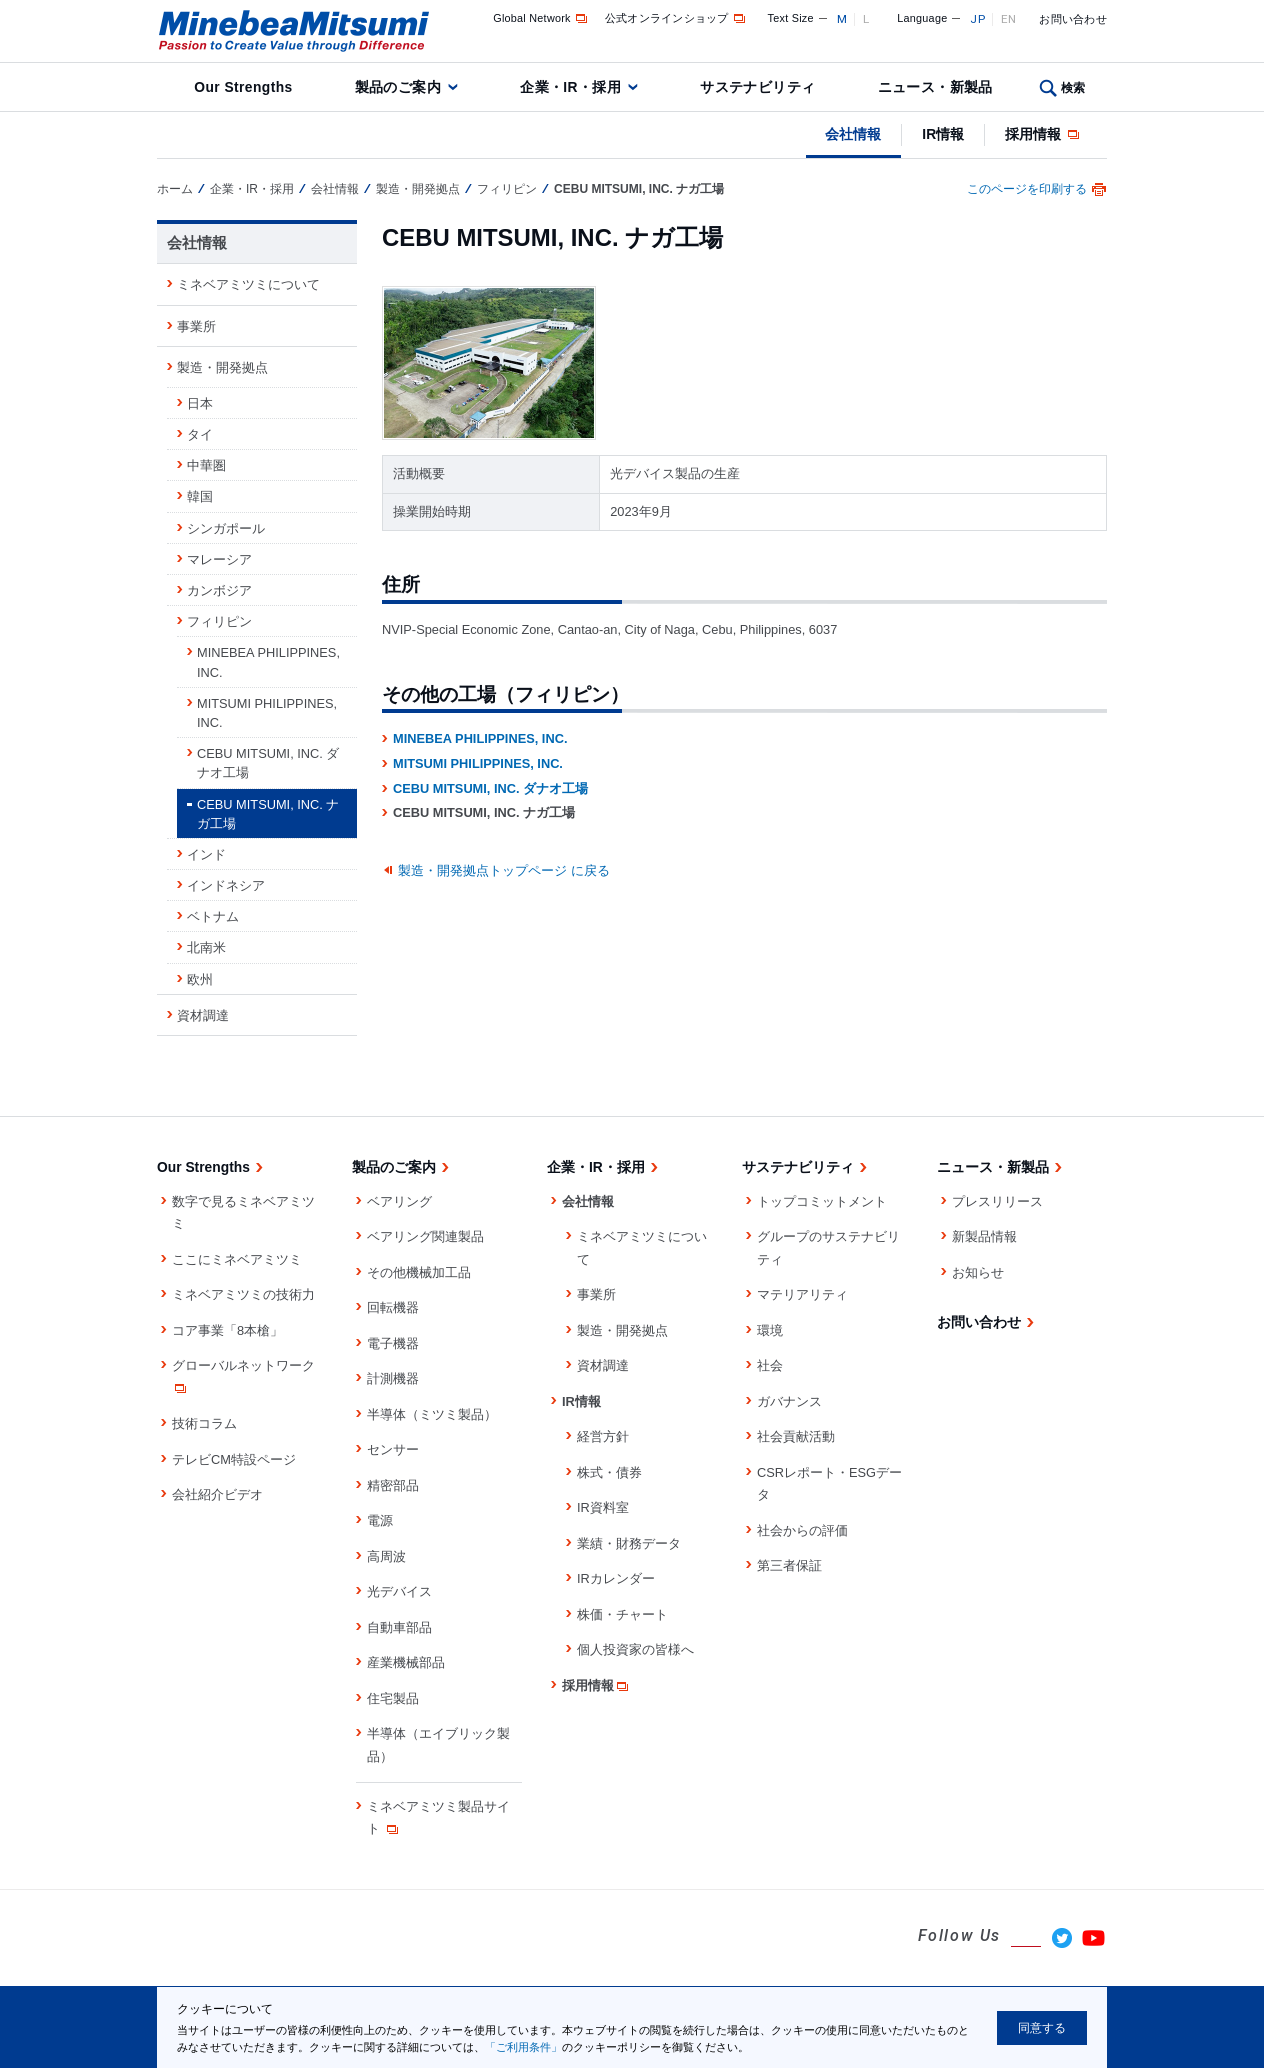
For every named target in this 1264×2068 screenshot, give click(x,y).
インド (206, 854)
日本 (200, 403)
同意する (1042, 2028)
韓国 (200, 496)
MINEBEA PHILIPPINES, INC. (480, 738)
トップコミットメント (822, 1201)
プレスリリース (997, 1201)
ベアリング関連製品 (425, 1236)
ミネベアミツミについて (248, 284)
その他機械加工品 (419, 1272)
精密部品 (393, 1485)
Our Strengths (243, 87)
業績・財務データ (629, 1543)
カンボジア (219, 590)
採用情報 (1043, 134)
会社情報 (853, 134)
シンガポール (226, 528)
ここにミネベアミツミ (237, 1259)
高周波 (386, 1556)
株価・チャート (622, 1614)
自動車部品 (399, 1627)
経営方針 (603, 1436)
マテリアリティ (802, 1294)
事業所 (196, 326)
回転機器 (393, 1307)
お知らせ (978, 1272)
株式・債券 (609, 1472)
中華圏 (206, 465)
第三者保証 (789, 1565)
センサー (393, 1449)
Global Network (541, 18)
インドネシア (226, 885)
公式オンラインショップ (676, 18)
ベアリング (399, 1201)
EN (1009, 19)
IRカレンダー (616, 1578)
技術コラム (204, 1423)
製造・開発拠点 (418, 189)
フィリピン (507, 189)
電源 (380, 1520)
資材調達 (203, 1015)
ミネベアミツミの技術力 (243, 1294)
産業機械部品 (406, 1662)
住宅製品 (393, 1698)
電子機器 (393, 1343)
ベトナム (213, 916)
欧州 (200, 979)
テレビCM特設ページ (234, 1459)
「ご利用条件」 (523, 2047)
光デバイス (399, 1591)
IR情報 (943, 134)
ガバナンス (789, 1401)
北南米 (206, 947)
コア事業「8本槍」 (227, 1330)
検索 (1073, 88)
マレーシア (219, 559)
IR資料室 (603, 1507)
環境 (770, 1330)
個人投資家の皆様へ (635, 1649)
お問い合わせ (1073, 19)
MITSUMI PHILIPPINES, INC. (478, 763)
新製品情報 (984, 1236)
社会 (770, 1365)
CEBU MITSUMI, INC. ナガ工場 (268, 814)
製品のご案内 (398, 87)
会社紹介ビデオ (217, 1494)
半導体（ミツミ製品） (432, 1414)
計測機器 (393, 1378)
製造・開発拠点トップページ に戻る (504, 870)
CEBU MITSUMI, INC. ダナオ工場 (490, 788)
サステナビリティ (757, 87)
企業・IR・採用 (570, 87)
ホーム (175, 189)
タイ (200, 434)
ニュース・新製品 (935, 87)
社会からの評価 (802, 1530)
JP (977, 19)
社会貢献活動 (796, 1436)
